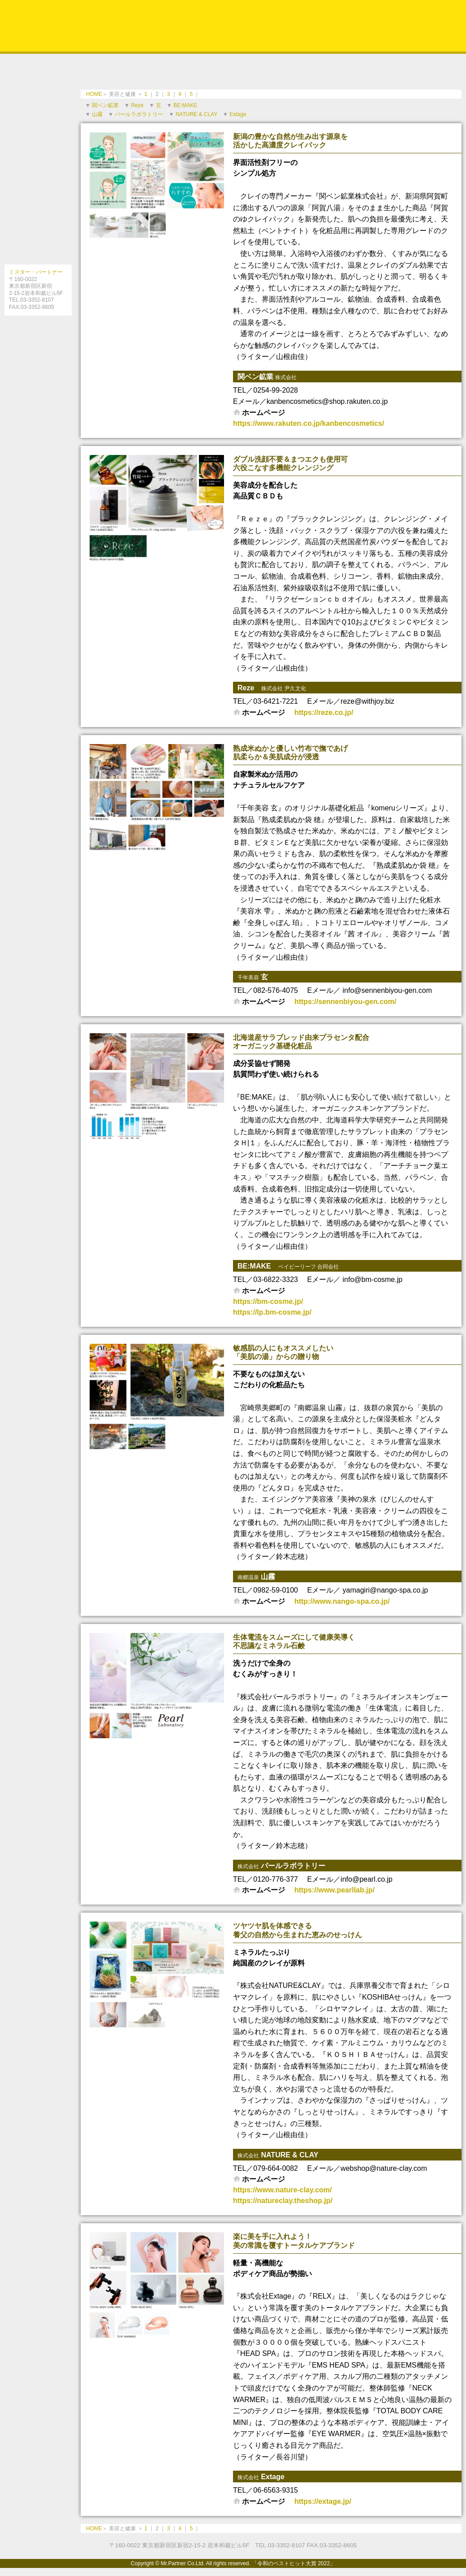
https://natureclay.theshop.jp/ (282, 2200)
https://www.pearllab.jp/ (334, 1890)
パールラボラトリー (139, 114)
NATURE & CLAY (196, 114)
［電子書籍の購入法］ (38, 374)
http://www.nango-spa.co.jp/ (342, 1601)
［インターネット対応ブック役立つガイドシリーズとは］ (38, 333)
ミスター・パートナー (36, 272)
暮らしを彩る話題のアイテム (38, 246)
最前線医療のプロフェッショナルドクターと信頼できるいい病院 (38, 179)
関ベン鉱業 (105, 105)
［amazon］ (38, 394)
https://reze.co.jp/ (324, 712)
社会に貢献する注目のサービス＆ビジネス (38, 213)
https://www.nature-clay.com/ (282, 2190)
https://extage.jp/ (322, 2501)
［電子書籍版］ (38, 354)
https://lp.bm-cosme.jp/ (272, 1312)
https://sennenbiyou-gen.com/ (345, 1001)
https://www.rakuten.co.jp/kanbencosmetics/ (308, 423)
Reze (137, 105)
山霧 (97, 114)
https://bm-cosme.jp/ (268, 1301)
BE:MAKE (185, 105)
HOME (94, 94)
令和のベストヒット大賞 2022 (233, 26)
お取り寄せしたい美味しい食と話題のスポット (38, 112)
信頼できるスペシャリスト (38, 78)
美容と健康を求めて (38, 145)
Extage (237, 114)
